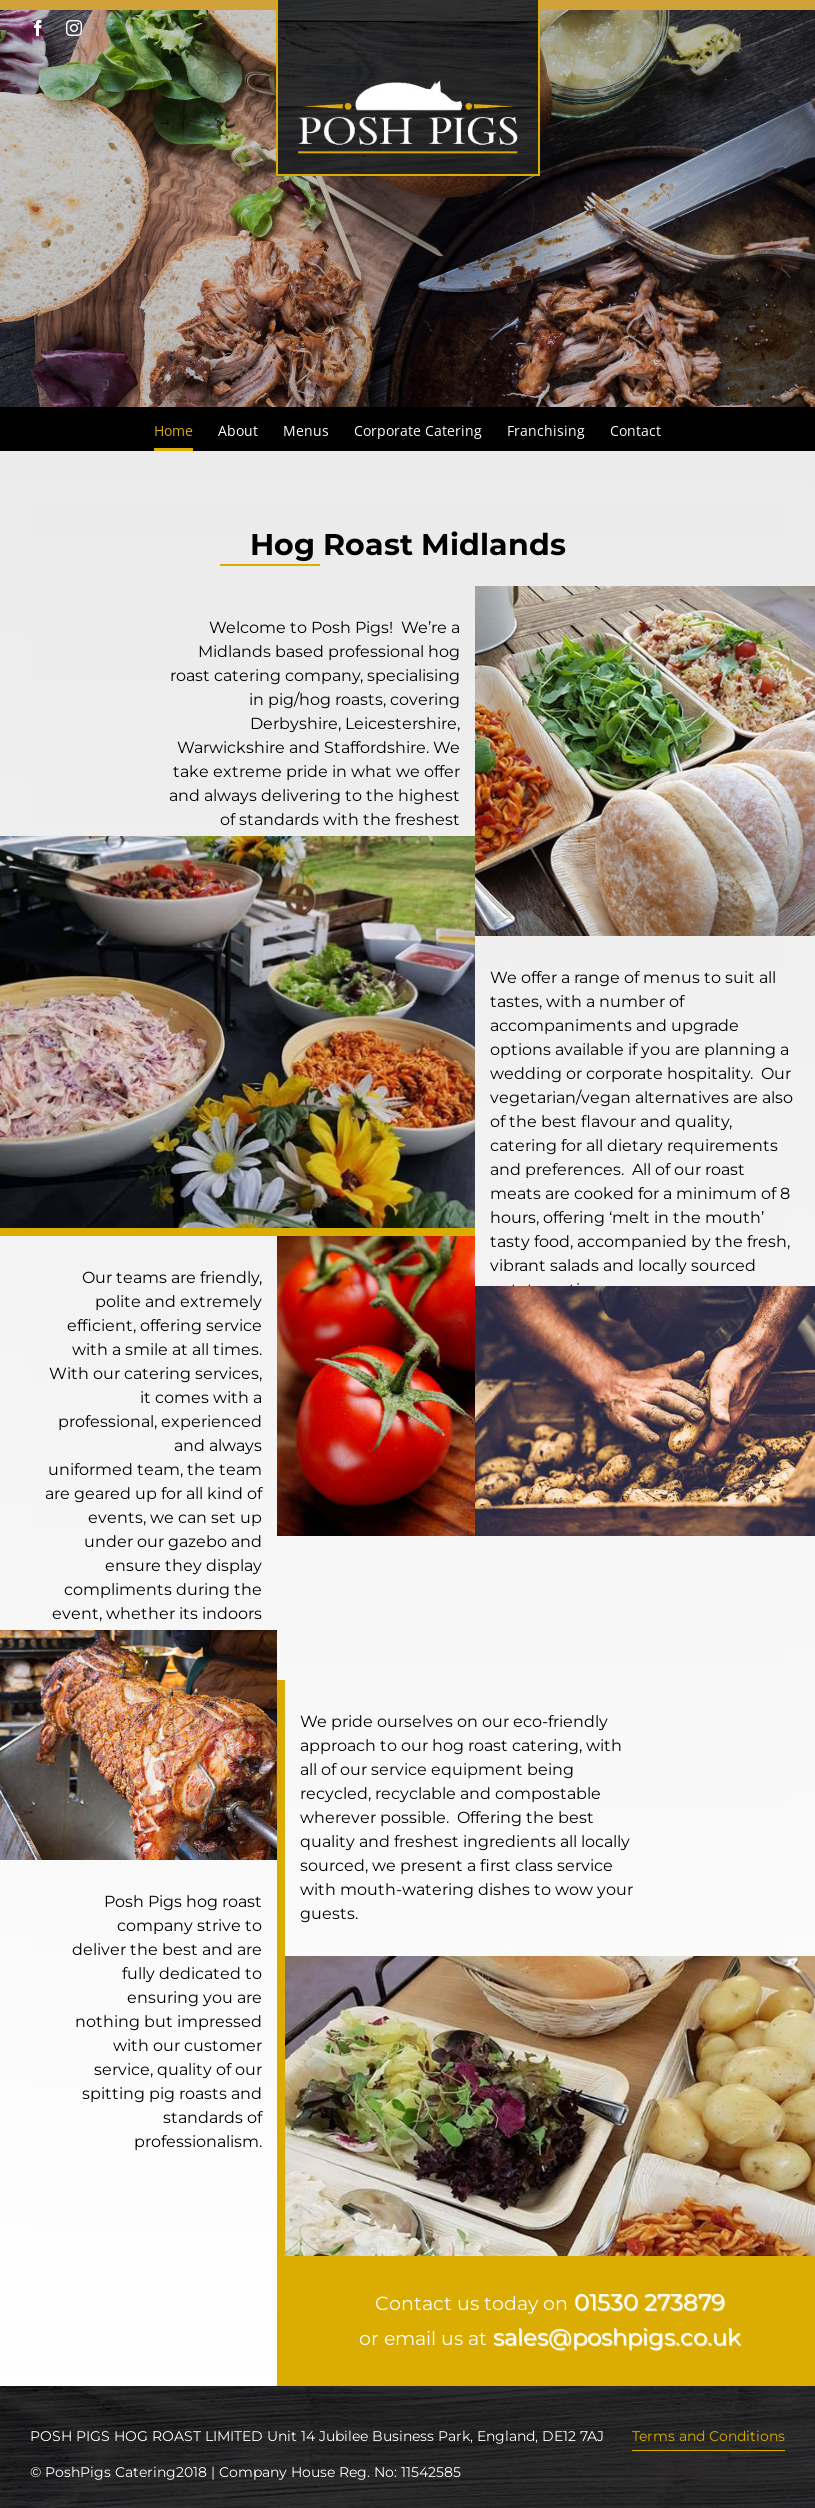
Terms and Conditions (708, 2436)
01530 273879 (649, 2302)
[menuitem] (186, 429)
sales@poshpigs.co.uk (617, 2337)
